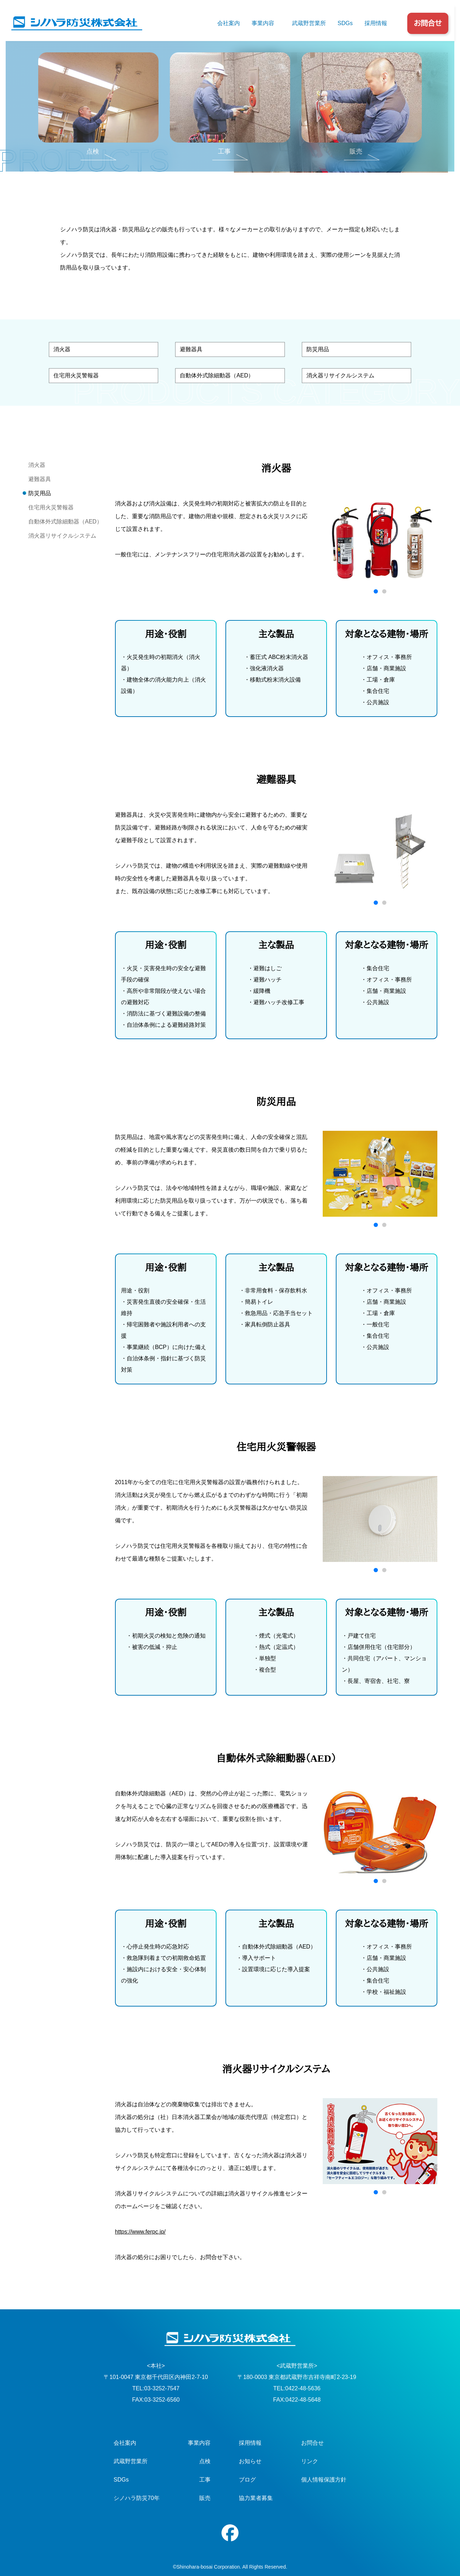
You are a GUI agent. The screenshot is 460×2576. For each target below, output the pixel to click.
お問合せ (428, 23)
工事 (205, 2480)
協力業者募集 (256, 2498)
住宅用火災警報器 (76, 375)
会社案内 (228, 23)
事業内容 (263, 23)
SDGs (345, 23)
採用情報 (375, 23)
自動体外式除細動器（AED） (217, 375)
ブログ (247, 2480)
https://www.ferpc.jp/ (140, 2232)
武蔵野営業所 (309, 23)
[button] (376, 591)
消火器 (61, 349)
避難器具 (191, 349)
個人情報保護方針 (323, 2480)
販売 (205, 2498)
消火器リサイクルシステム (340, 375)
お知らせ (250, 2461)
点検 (205, 2461)
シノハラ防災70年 (137, 2498)
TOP (63, 108)
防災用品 (317, 349)
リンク (309, 2461)
